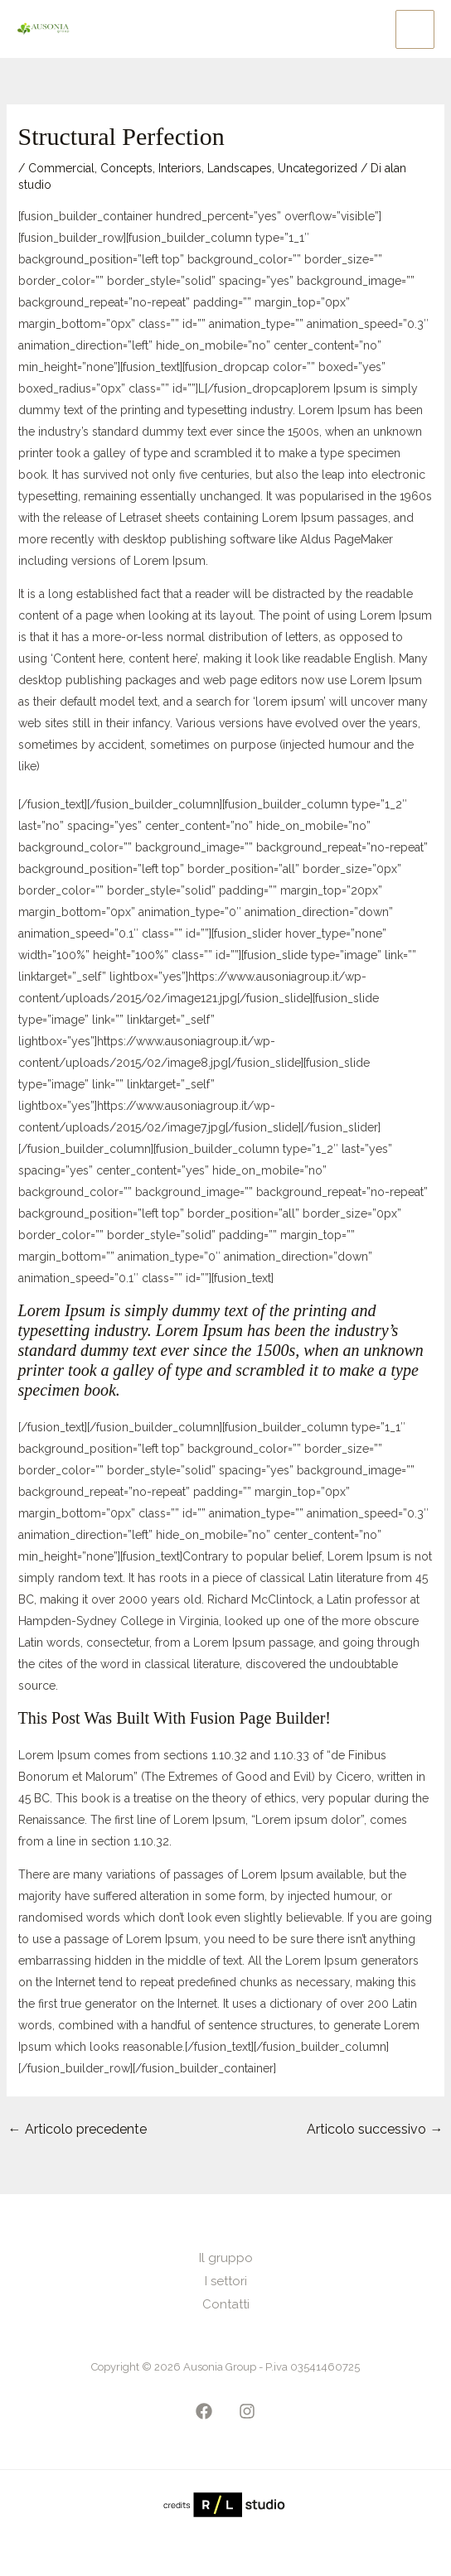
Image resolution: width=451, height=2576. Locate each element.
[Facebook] (204, 2411)
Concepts (126, 168)
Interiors (179, 168)
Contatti (226, 2304)
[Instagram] (247, 2411)
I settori (226, 2281)
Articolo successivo (375, 2129)
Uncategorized (317, 168)
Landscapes (239, 168)
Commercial (61, 168)
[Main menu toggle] (414, 29)
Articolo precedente (77, 2129)
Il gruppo (226, 2257)
